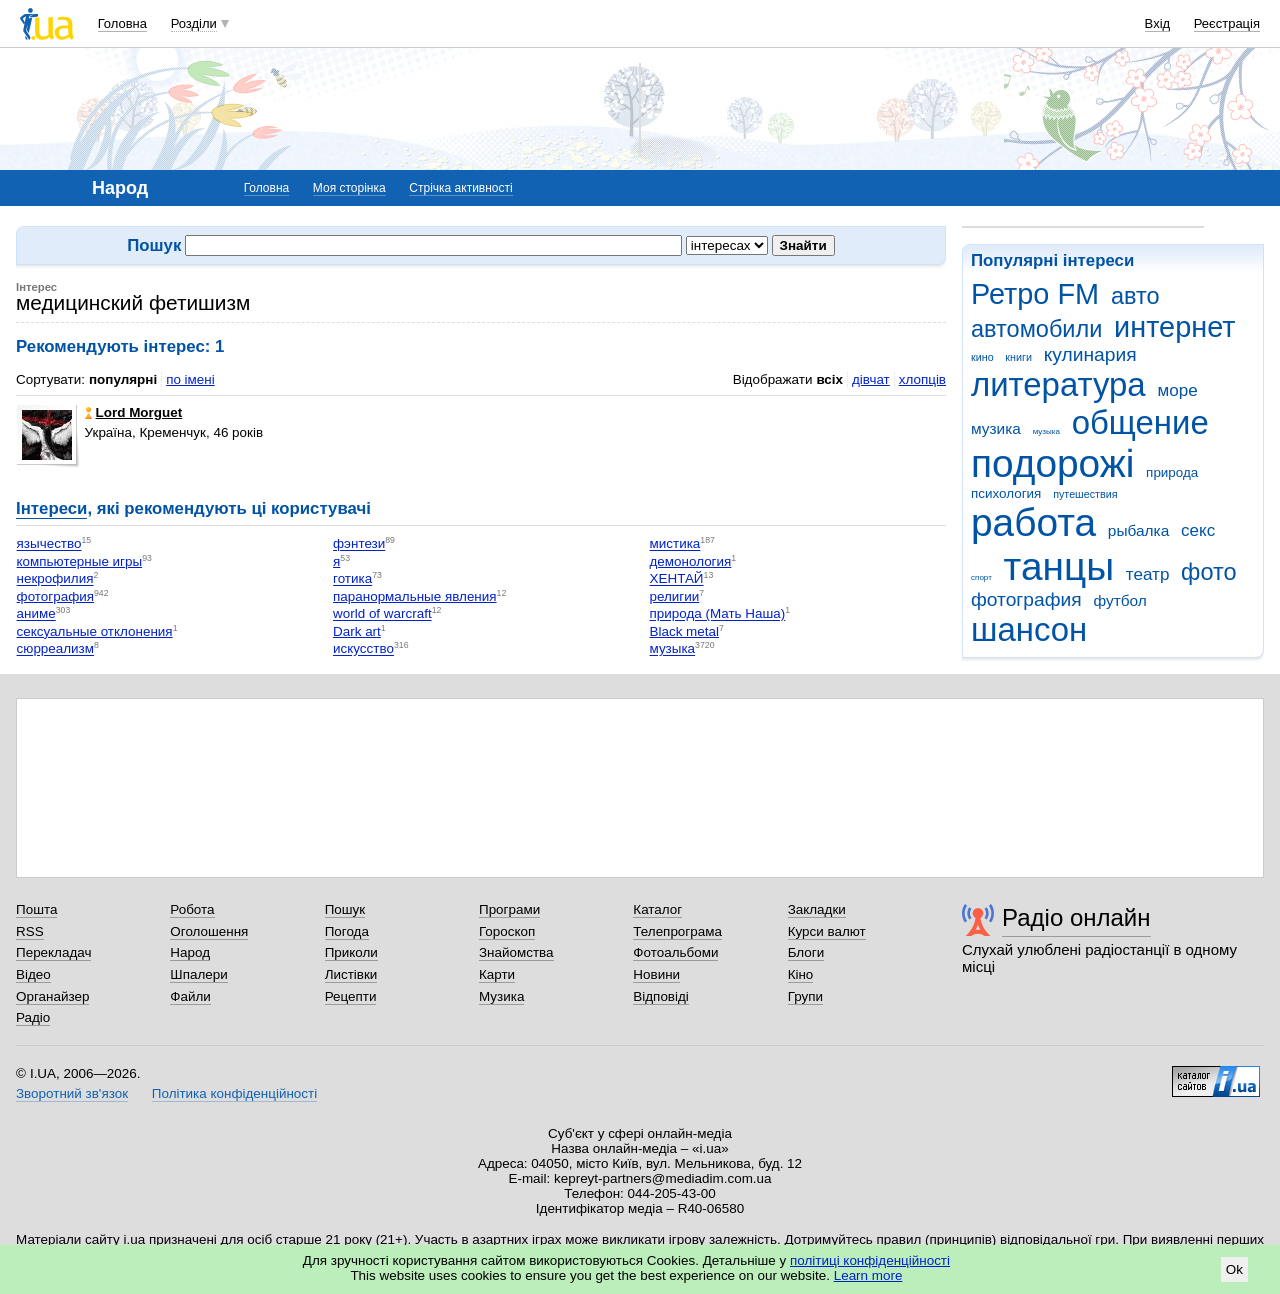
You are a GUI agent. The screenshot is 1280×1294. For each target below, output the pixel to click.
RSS (30, 931)
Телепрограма (677, 931)
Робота (192, 909)
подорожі (1052, 463)
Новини (656, 974)
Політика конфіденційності (234, 1093)
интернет (1174, 327)
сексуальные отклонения (95, 631)
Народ (190, 952)
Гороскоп (507, 931)
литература (1058, 384)
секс (1198, 530)
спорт (981, 577)
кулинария (1090, 354)
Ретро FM (1035, 294)
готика (352, 579)
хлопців (922, 379)
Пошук (345, 909)
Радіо (33, 1017)
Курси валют (827, 931)
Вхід (1158, 23)
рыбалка (1138, 530)
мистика (675, 544)
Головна (122, 23)
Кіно (801, 974)
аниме (36, 614)
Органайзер (52, 996)
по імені (190, 379)
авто (1135, 296)
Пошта (36, 909)
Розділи (194, 23)
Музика (501, 996)
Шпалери (198, 974)
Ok (1234, 1269)
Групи (805, 996)
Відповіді (661, 996)
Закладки (817, 909)
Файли (190, 996)
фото (1209, 572)
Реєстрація (1227, 23)
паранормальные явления (415, 596)
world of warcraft (382, 614)
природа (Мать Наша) (718, 614)
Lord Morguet (134, 412)
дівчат (871, 379)
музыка (1046, 431)
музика (996, 428)
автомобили (1036, 329)
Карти (497, 974)
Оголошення (209, 931)
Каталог (657, 909)
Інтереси (51, 508)
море (1177, 390)
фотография (1026, 599)
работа (1033, 522)
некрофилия (55, 579)
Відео (33, 974)
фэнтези (359, 544)
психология (1006, 493)
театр (1148, 574)
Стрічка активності (460, 188)
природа (1172, 472)
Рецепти (351, 996)
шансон (1029, 629)
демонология (691, 561)
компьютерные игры (80, 561)
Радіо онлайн (1076, 917)
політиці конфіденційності (870, 1260)
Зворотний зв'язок (72, 1093)
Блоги (806, 952)
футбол (1119, 600)
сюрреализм (55, 649)
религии (675, 596)
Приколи (351, 952)
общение (1140, 422)
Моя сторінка (349, 188)
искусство (363, 649)
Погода (347, 931)
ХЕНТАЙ (677, 579)
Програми (509, 909)
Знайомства (516, 952)
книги (1018, 357)
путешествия (1085, 494)
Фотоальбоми (675, 952)
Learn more (868, 1275)
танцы (1059, 566)
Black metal (684, 631)
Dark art (357, 631)
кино (982, 357)
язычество (49, 544)
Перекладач (53, 952)
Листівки (351, 974)
